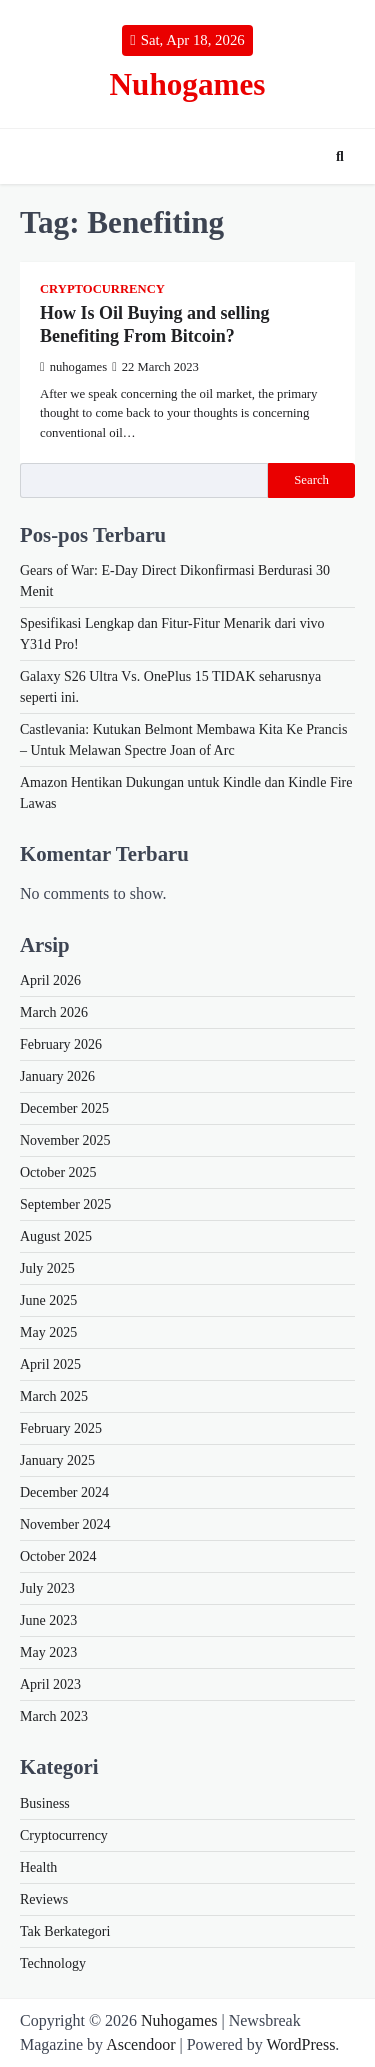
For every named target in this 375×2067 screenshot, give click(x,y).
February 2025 (61, 1428)
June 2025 (48, 1300)
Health (38, 1867)
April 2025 (50, 1364)
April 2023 (50, 1684)
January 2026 (57, 1076)
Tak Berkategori (65, 1931)
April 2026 (50, 980)
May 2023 (48, 1652)
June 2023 (48, 1620)
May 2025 (48, 1332)
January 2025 (57, 1460)
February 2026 (61, 1044)
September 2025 (65, 1204)
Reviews (44, 1899)
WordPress (300, 2044)
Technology (53, 1963)
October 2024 (58, 1556)
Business (45, 1803)
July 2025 (47, 1268)
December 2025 (64, 1108)
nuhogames (73, 367)
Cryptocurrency (102, 289)
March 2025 (54, 1396)
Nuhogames (188, 84)
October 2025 (58, 1172)
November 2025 (65, 1140)
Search (311, 480)
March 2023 (54, 1716)
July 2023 (47, 1588)
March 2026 (54, 1012)
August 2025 (56, 1236)
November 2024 (65, 1524)
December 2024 (64, 1492)
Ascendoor (140, 2044)
